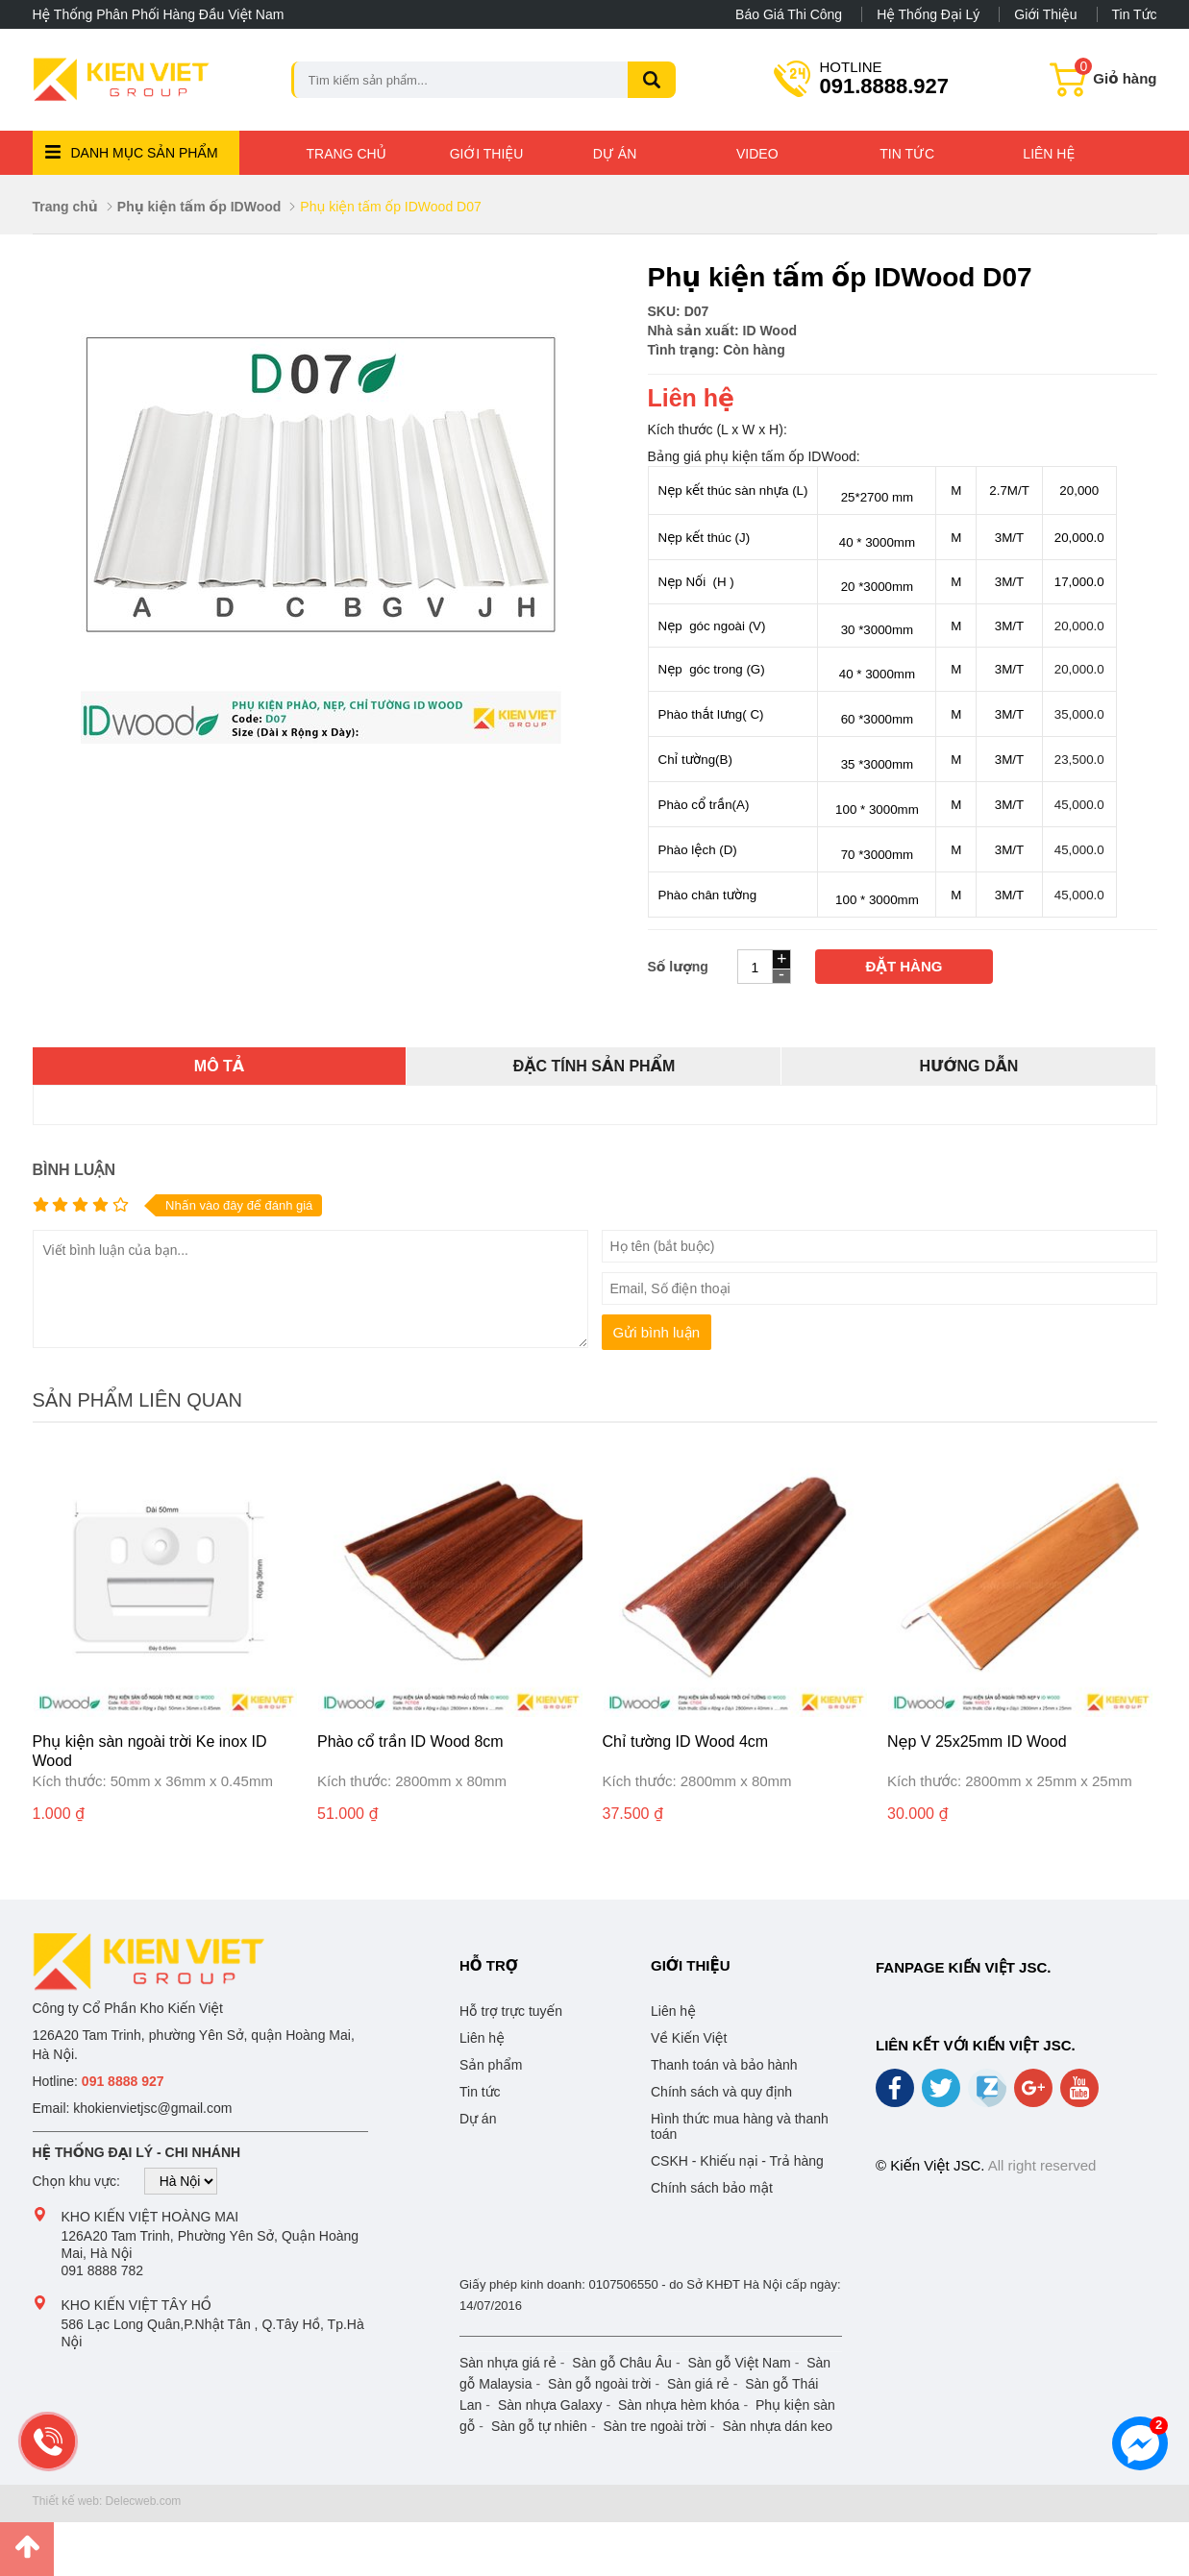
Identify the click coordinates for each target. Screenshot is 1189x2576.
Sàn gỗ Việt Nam (738, 2362)
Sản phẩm (490, 2065)
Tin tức (1134, 14)
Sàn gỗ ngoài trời (599, 2384)
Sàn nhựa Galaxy (550, 2405)
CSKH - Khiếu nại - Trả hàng (737, 2161)
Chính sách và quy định (721, 2091)
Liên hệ (1049, 153)
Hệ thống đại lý (928, 14)
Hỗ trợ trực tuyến (510, 2011)
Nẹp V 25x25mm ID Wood (977, 1741)
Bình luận (74, 1170)
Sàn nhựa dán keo (777, 2426)
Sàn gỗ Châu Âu (622, 2362)
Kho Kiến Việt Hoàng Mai (150, 2216)
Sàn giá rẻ (698, 2384)
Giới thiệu (1045, 14)
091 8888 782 (103, 2270)
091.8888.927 (885, 77)
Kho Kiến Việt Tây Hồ (136, 2305)
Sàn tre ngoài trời (654, 2426)
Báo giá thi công (788, 14)
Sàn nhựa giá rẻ (508, 2362)
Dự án (614, 153)
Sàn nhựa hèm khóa (678, 2405)
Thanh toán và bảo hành (724, 2065)
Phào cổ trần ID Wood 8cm (410, 1741)
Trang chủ (346, 153)
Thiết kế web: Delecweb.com (107, 2501)
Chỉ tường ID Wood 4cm (686, 1741)
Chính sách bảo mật (712, 2188)
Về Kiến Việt (689, 2038)
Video (757, 153)
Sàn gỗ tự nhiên (539, 2426)
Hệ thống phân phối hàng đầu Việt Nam (159, 14)
